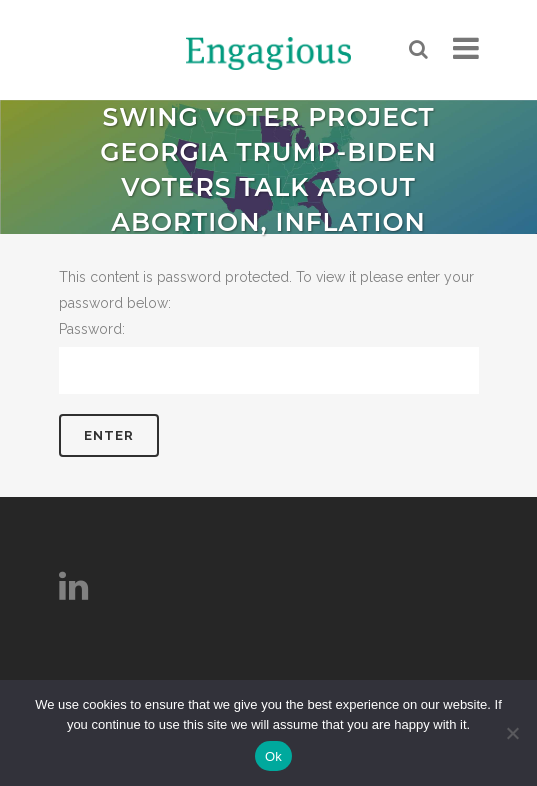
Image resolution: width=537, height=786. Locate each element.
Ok (273, 756)
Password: (269, 357)
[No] (512, 733)
